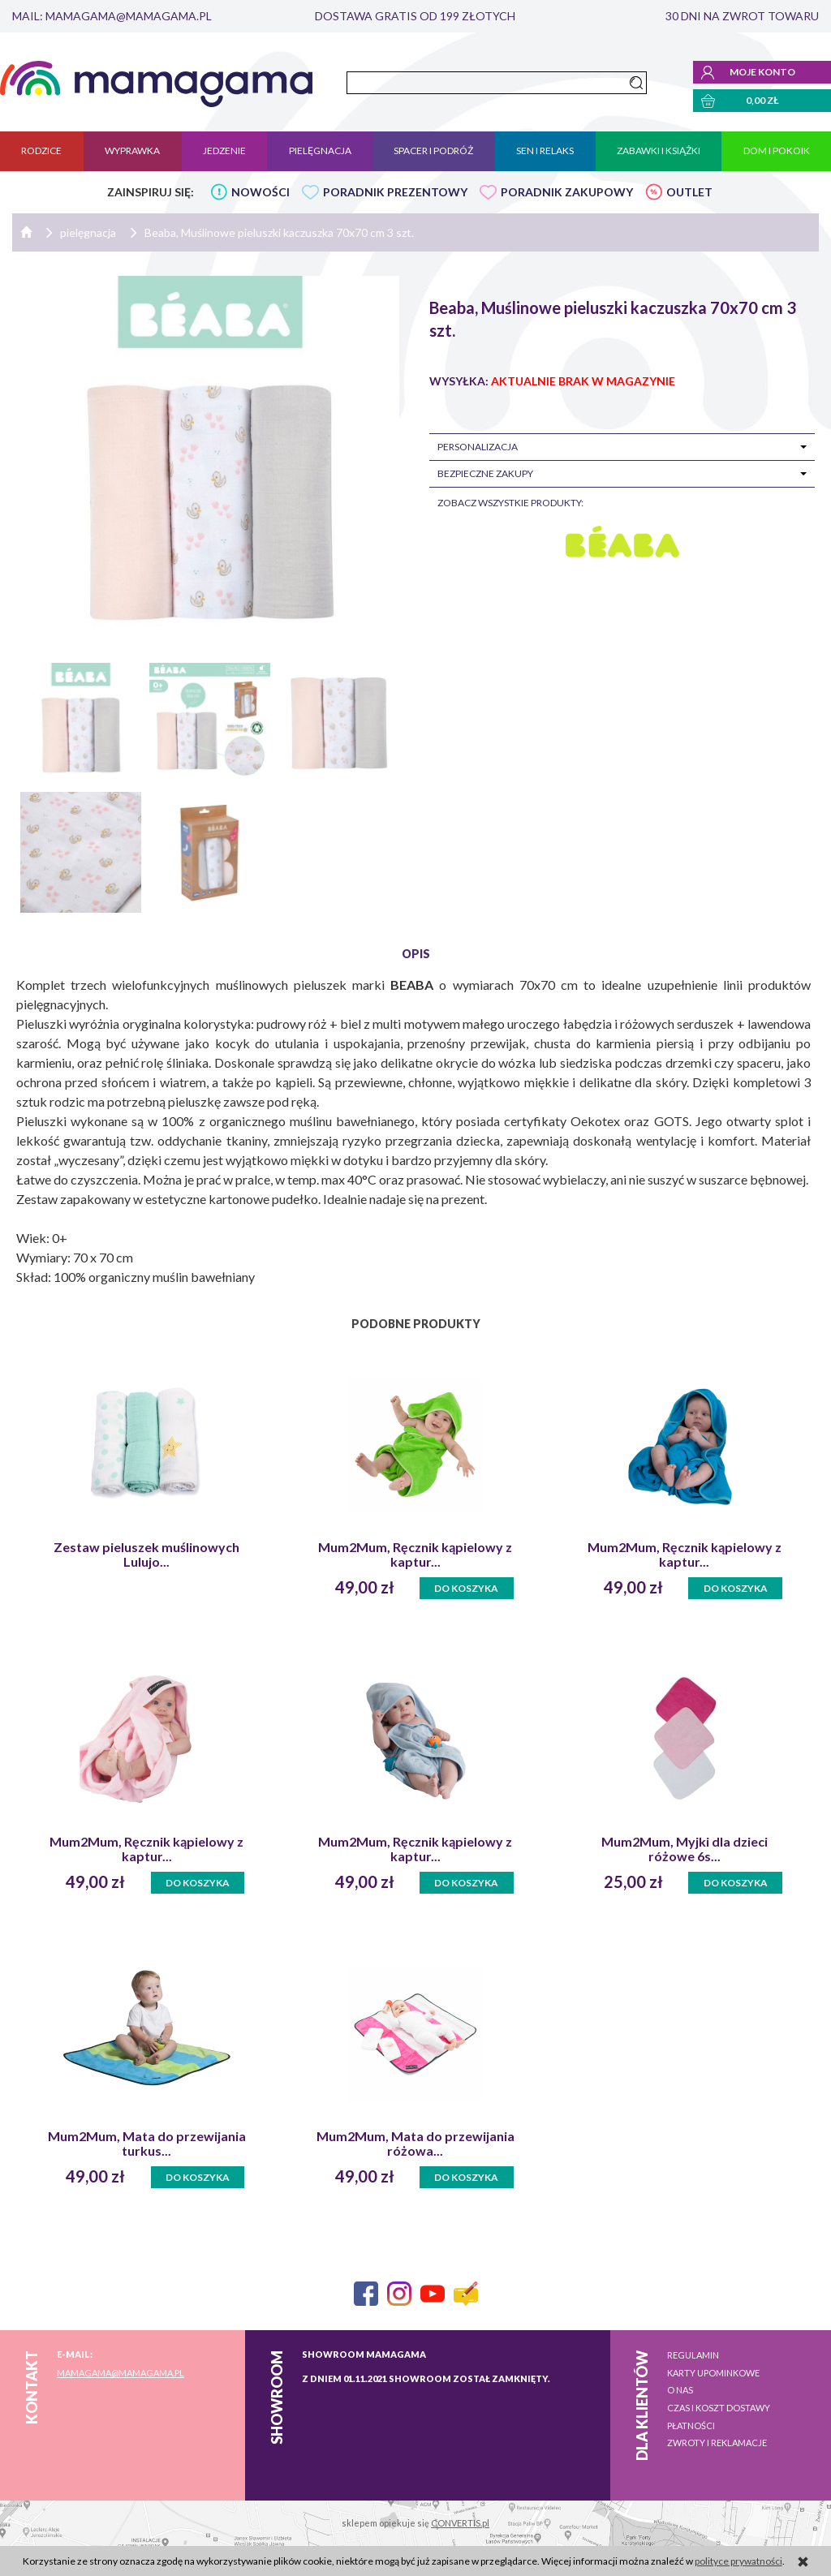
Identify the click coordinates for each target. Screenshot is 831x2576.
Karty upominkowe (713, 2372)
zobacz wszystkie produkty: (510, 503)
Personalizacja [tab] (477, 447)
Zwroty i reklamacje (717, 2442)
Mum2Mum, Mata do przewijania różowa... (415, 2143)
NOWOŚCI (260, 192)
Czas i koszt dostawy (718, 2407)
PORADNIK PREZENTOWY (395, 192)
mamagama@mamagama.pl (120, 2372)
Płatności (691, 2425)
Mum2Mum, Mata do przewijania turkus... (147, 2143)
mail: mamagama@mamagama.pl (112, 16)
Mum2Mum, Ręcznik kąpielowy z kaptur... (415, 1554)
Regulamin (693, 2355)
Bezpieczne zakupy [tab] (485, 473)
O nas (680, 2390)
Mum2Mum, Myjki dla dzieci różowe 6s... (684, 1849)
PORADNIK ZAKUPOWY (567, 192)
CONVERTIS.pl (460, 2523)
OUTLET (689, 192)
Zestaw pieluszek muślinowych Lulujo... (146, 1554)
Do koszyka (466, 1588)
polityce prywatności (738, 2561)
